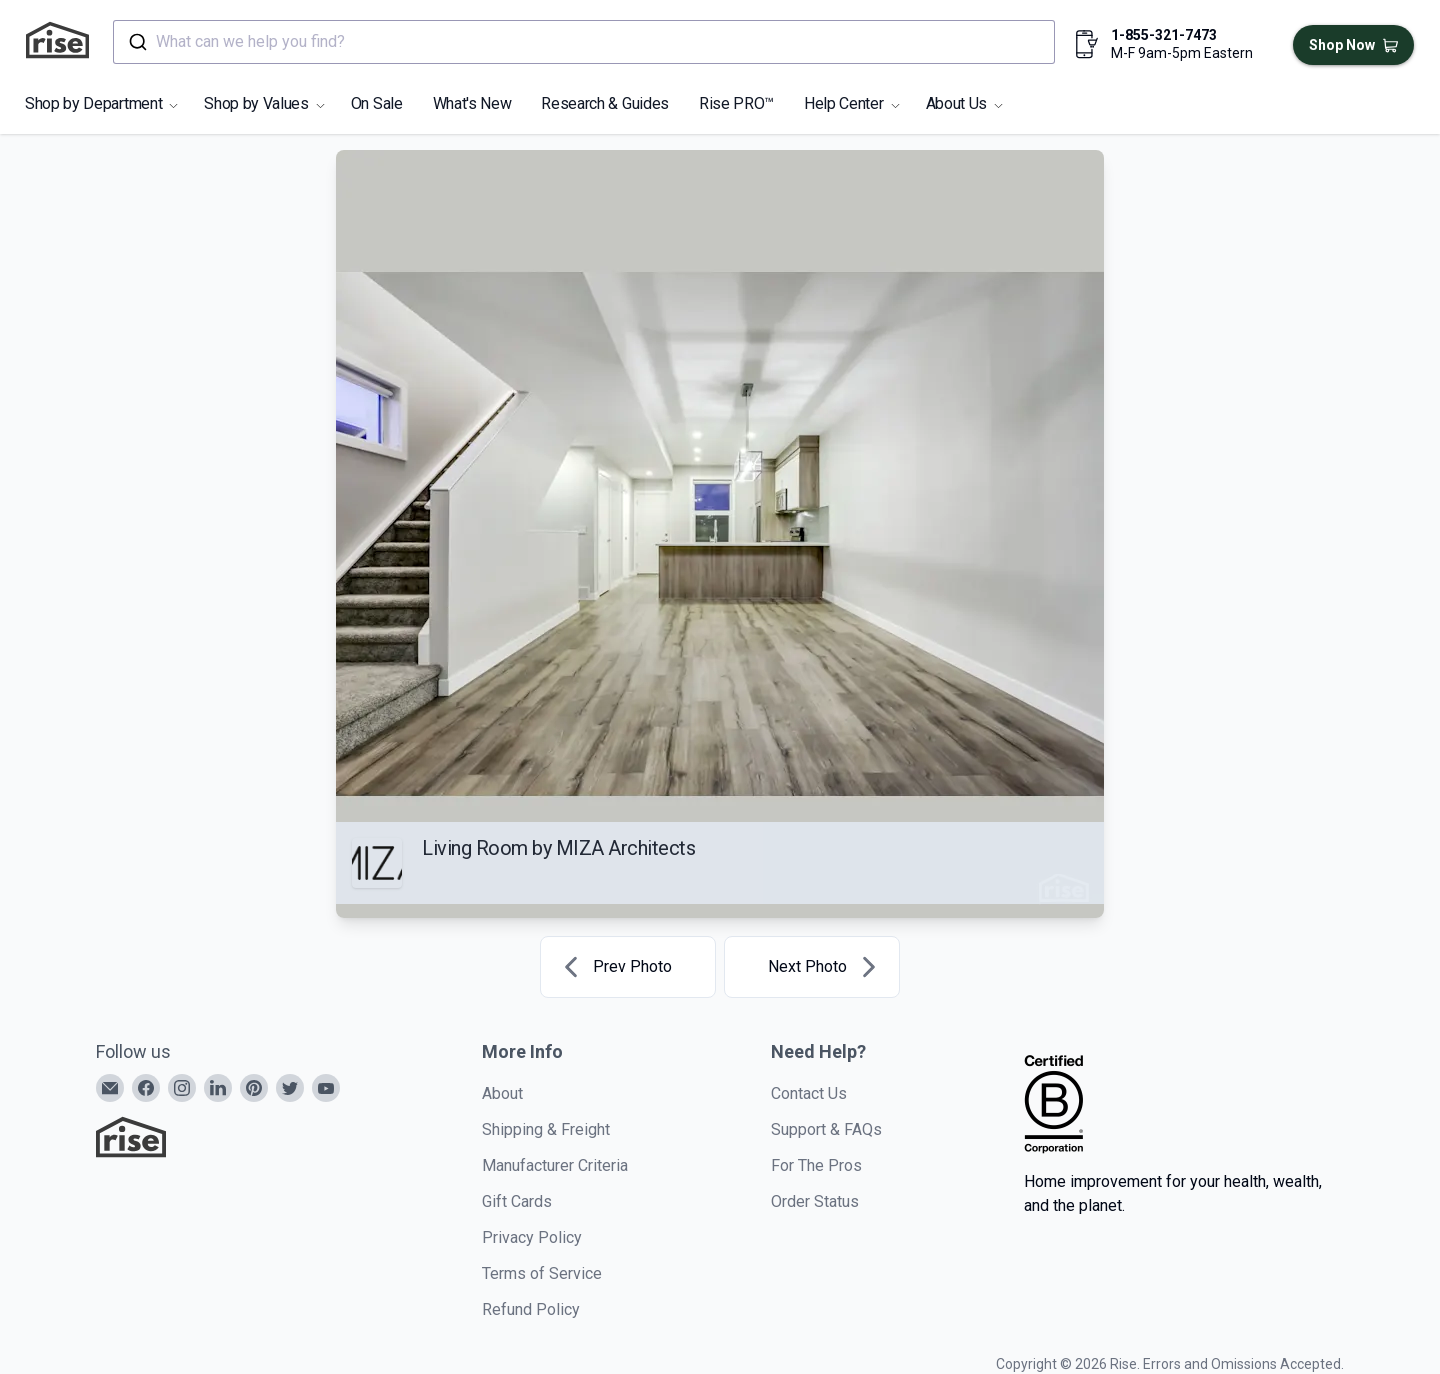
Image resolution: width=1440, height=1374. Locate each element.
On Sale (377, 103)
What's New (472, 103)
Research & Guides (605, 103)
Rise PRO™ (736, 103)
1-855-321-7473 (1164, 35)
